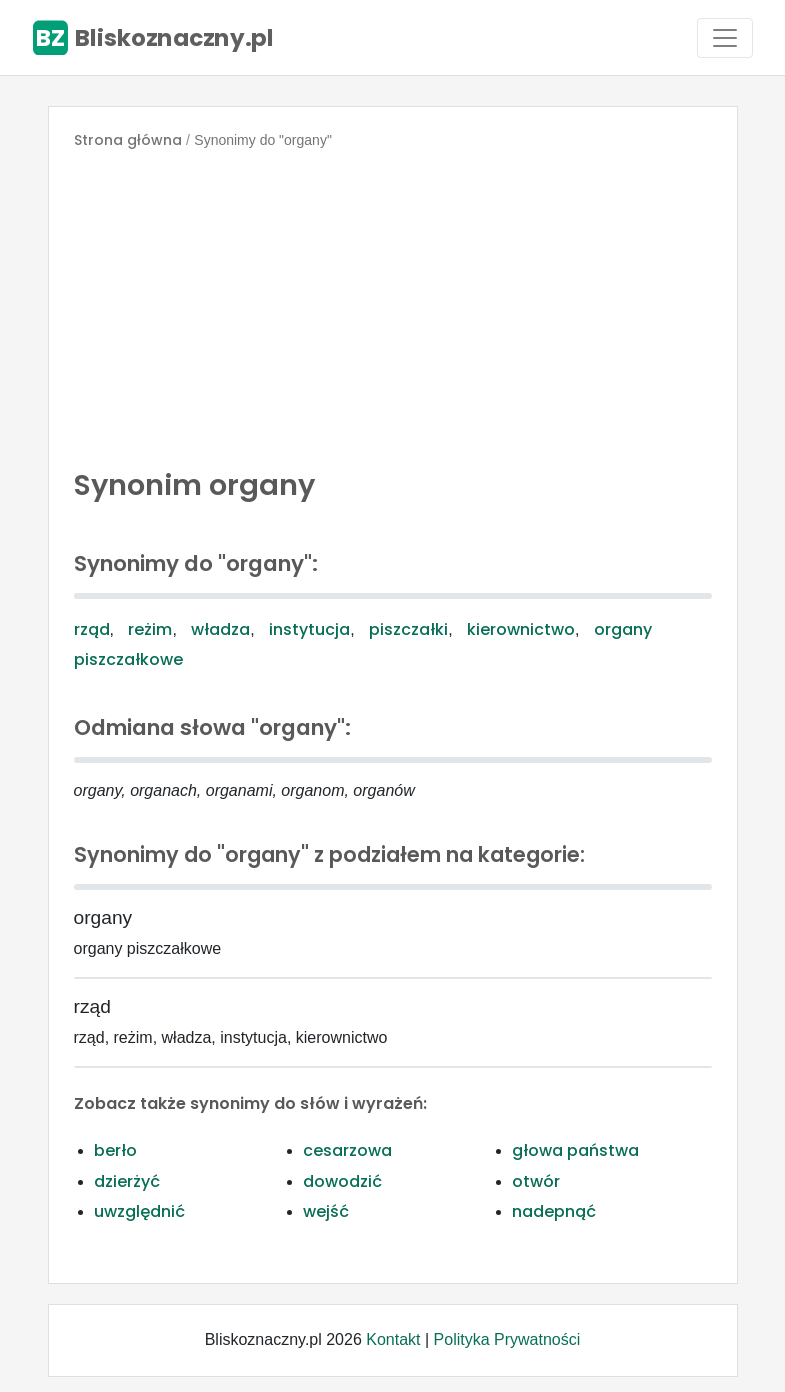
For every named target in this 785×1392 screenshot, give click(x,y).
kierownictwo (521, 629)
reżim (150, 629)
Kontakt (393, 1339)
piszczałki (408, 629)
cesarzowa (347, 1150)
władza (220, 629)
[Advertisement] (393, 304)
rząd (92, 629)
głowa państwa (575, 1150)
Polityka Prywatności (507, 1339)
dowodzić (342, 1181)
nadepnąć (554, 1211)
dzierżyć (127, 1181)
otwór (536, 1181)
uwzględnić (139, 1211)
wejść (326, 1211)
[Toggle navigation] (725, 38)
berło (115, 1150)
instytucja (309, 629)
